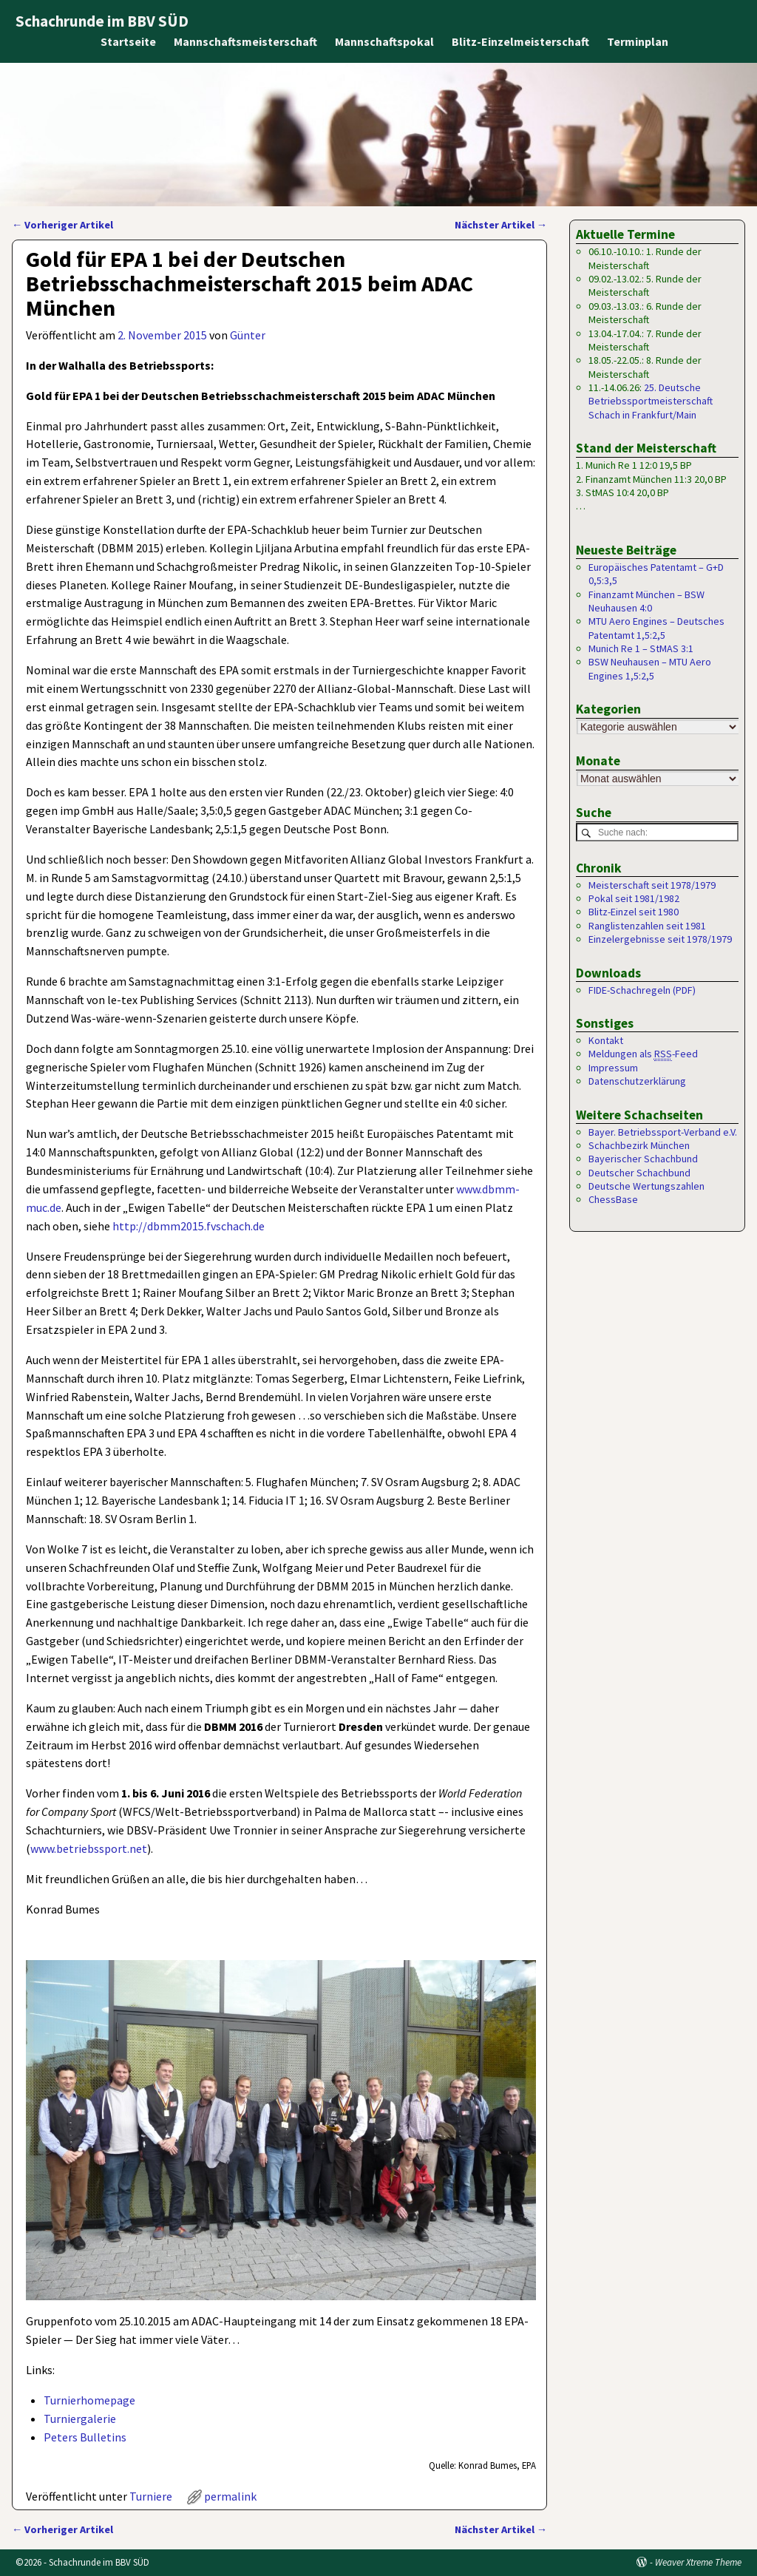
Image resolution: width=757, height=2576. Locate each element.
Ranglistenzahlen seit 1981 (647, 926)
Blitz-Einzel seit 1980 (633, 912)
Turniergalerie (80, 2418)
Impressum (613, 1068)
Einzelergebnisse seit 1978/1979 (660, 939)
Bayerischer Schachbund (643, 1159)
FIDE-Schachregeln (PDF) (642, 990)
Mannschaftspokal (384, 41)
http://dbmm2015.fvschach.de (188, 1225)
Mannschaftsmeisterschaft (245, 41)
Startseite (128, 41)
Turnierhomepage (89, 2400)
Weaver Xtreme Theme (698, 2562)
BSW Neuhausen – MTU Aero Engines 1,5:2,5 (649, 668)
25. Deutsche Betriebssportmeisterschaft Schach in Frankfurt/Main (650, 401)
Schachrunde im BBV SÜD (102, 21)
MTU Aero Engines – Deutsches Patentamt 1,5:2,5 (656, 627)
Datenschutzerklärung (637, 1081)
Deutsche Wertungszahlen (646, 1186)
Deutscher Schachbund (639, 1173)
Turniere (150, 2496)
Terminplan (637, 41)
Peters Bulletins (85, 2437)
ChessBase (613, 1200)
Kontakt (605, 1041)
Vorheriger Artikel (62, 224)
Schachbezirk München (639, 1146)
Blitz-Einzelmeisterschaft (520, 41)
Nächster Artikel (501, 224)
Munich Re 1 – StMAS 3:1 (640, 648)
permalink (230, 2496)
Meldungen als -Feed (643, 1055)
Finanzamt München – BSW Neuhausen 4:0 (646, 601)
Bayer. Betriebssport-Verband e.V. (662, 1132)
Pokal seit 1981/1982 (633, 899)
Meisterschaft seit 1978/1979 (652, 885)
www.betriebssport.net (88, 1848)
